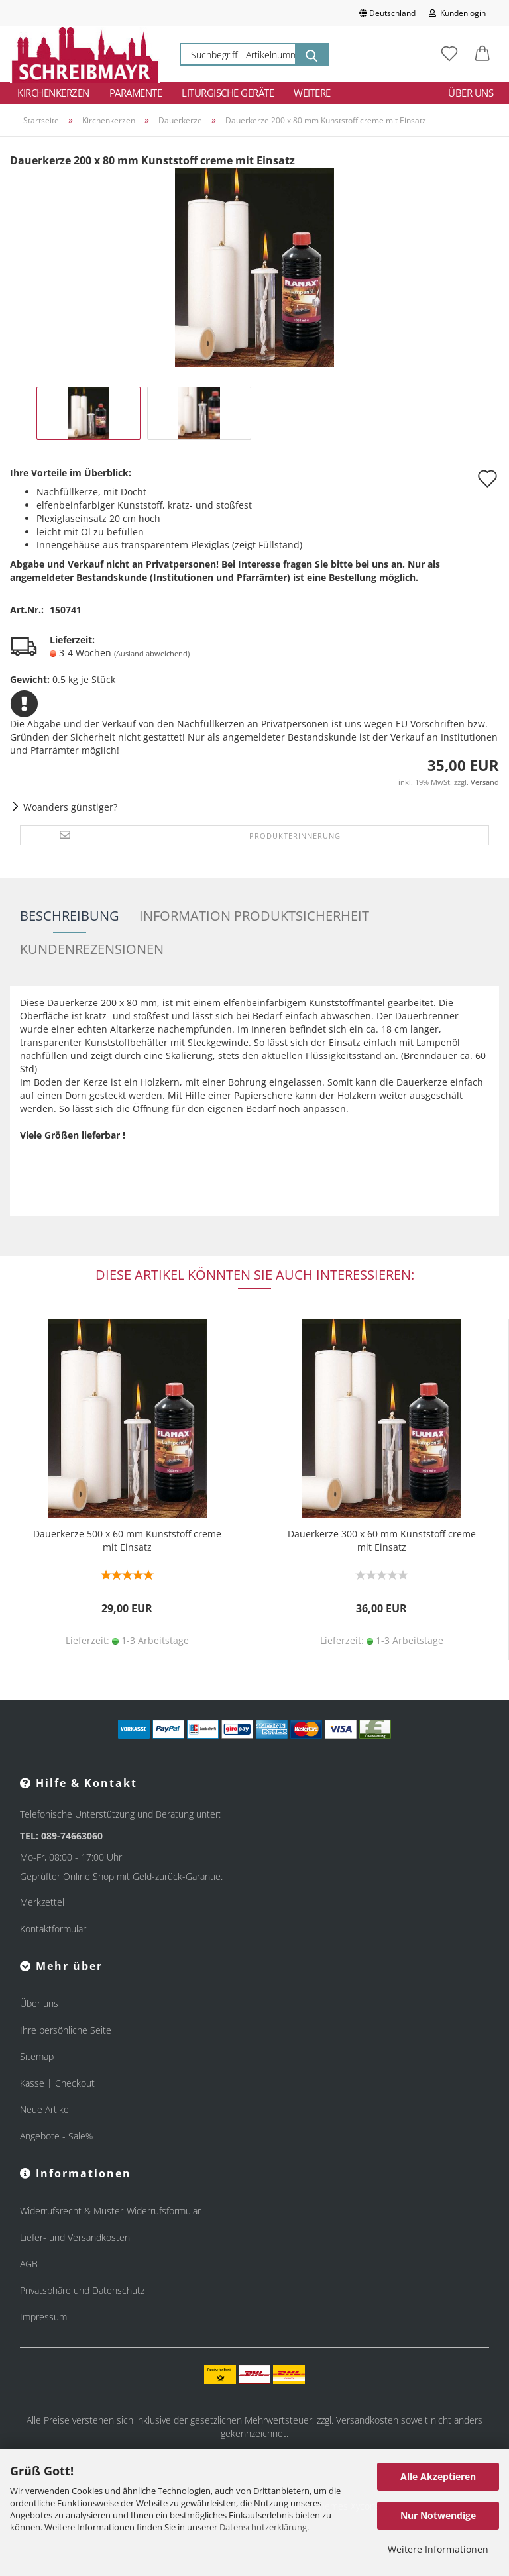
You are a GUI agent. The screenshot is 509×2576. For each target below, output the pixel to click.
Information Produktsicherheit (254, 916)
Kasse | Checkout (57, 2083)
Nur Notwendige (438, 2515)
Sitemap (37, 2056)
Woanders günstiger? (70, 807)
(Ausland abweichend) (152, 653)
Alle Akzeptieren (438, 2476)
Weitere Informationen (438, 2549)
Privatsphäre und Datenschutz (82, 2290)
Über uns (470, 92)
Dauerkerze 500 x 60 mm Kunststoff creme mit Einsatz (127, 1540)
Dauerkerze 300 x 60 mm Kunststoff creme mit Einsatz (382, 1540)
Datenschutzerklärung (263, 2527)
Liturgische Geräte (228, 92)
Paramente (135, 92)
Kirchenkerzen (53, 92)
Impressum (43, 2316)
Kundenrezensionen (92, 949)
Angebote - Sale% (56, 2136)
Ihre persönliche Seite (65, 2030)
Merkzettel (42, 1902)
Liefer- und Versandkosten (75, 2237)
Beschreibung (69, 916)
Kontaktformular (53, 1928)
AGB (29, 2263)
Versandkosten (367, 2420)
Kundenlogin (457, 13)
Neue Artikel (45, 2109)
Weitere (312, 92)
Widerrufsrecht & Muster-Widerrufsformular (110, 2210)
